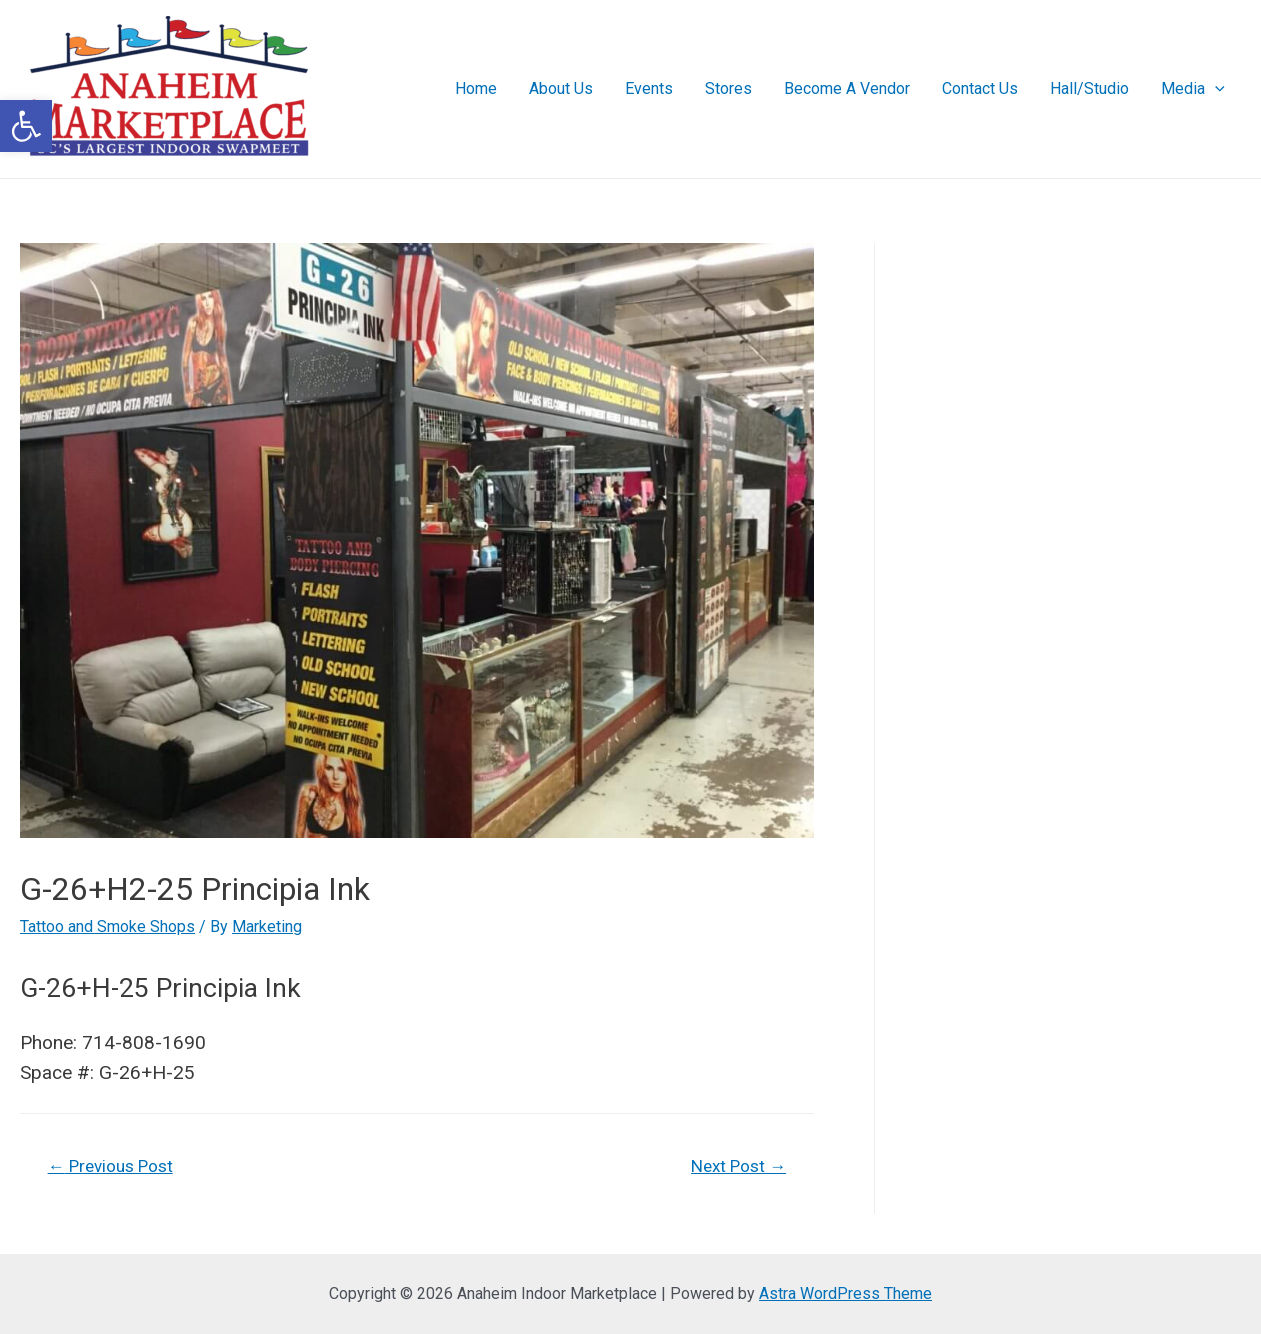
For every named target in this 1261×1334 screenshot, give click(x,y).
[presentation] (1215, 89)
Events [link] (649, 88)
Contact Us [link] (980, 88)
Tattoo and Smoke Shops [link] (107, 926)
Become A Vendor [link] (847, 88)
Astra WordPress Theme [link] (845, 1293)
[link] (26, 126)
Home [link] (476, 88)
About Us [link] (561, 88)
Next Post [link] (738, 1166)
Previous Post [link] (110, 1166)
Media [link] (1193, 89)
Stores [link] (728, 88)
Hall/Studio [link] (1089, 88)
